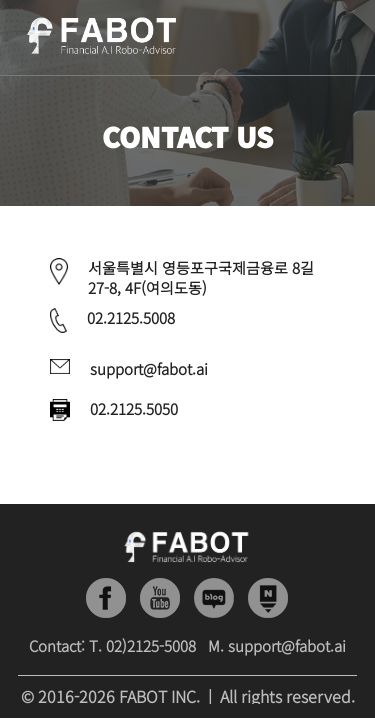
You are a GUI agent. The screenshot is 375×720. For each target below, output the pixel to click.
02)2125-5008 (151, 645)
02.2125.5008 (131, 317)
